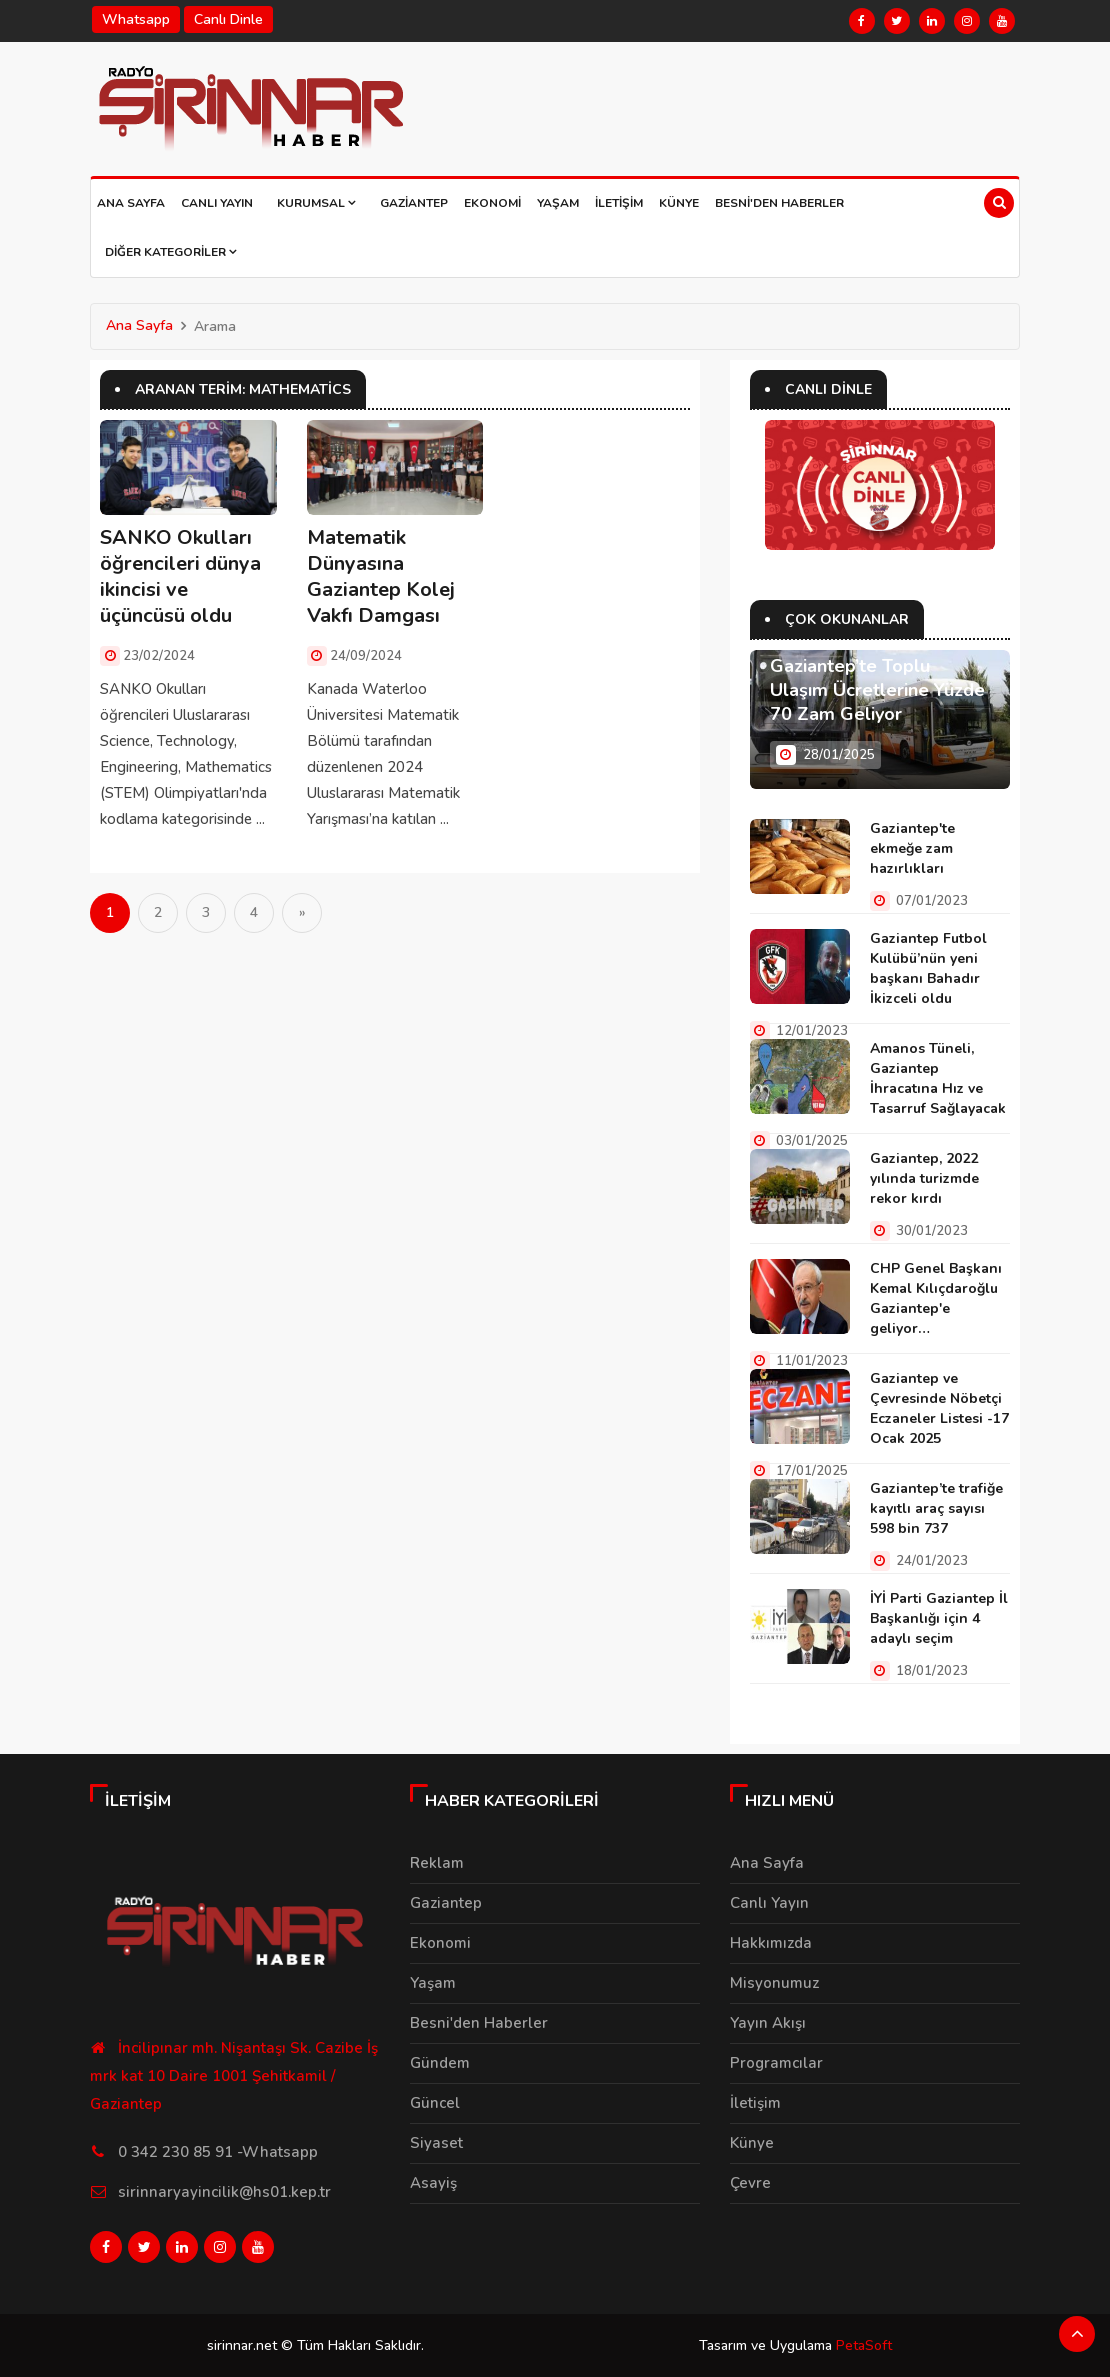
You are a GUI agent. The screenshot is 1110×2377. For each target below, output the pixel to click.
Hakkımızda (771, 1943)
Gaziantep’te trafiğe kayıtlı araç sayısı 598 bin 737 (936, 1508)
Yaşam (558, 203)
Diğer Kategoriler (171, 252)
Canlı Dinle (228, 19)
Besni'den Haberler (779, 203)
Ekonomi (492, 203)
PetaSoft (864, 2344)
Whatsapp (136, 19)
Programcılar (776, 2063)
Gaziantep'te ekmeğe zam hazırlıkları (912, 848)
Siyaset (436, 2143)
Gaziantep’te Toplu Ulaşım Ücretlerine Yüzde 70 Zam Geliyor (877, 690)
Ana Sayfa (131, 203)
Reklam (437, 1863)
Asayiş (433, 2183)
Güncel (435, 2103)
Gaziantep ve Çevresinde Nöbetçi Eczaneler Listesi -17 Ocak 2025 (939, 1408)
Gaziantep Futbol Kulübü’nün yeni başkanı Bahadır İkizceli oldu (928, 968)
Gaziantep (414, 203)
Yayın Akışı (768, 2023)
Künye (679, 203)
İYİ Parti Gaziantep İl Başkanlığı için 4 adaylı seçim (939, 1618)
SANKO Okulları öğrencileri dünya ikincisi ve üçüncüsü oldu (180, 576)
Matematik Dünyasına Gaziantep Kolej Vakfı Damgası (381, 576)
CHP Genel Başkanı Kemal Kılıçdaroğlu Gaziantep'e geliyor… (936, 1298)
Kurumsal (316, 203)
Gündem (440, 2063)
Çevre (750, 2183)
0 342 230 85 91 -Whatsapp (218, 2152)
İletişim (619, 203)
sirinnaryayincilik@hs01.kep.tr (224, 2192)
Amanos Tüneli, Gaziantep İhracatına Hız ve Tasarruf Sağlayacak (938, 1078)
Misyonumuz (774, 1983)
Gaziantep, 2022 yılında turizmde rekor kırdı (924, 1178)
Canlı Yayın (217, 203)
